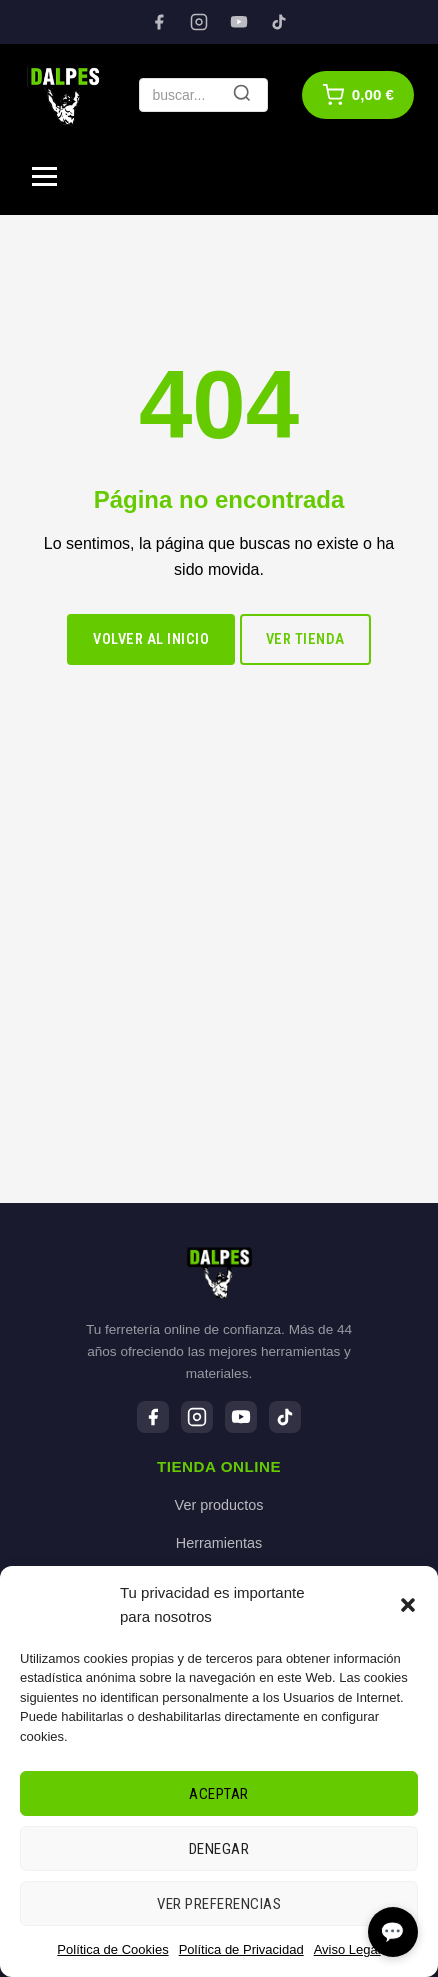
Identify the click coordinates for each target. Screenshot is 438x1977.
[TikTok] (279, 22)
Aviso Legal (347, 1949)
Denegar (219, 1849)
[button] (408, 1605)
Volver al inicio (151, 639)
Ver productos (219, 1505)
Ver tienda (305, 639)
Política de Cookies (112, 1949)
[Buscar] (242, 95)
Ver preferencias (219, 1904)
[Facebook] (159, 22)
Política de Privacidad (241, 1949)
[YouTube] (239, 22)
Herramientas (219, 1543)
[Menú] (44, 176)
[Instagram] (199, 22)
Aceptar (219, 1794)
